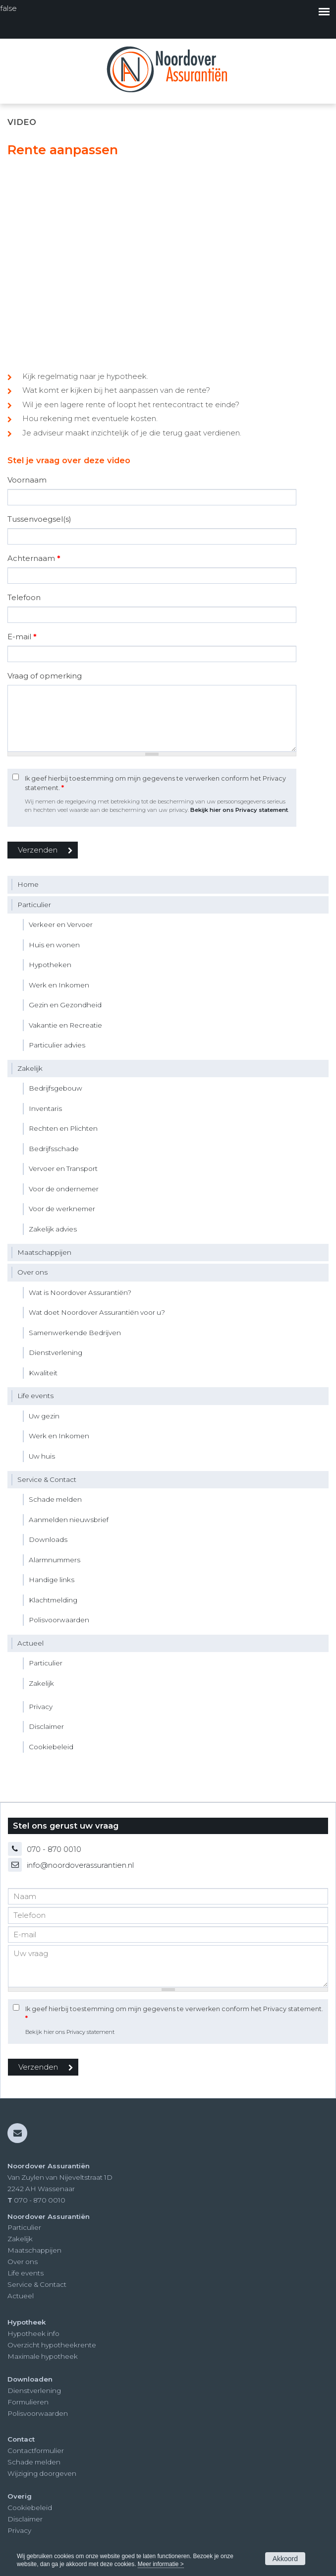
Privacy (19, 2530)
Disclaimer (25, 2519)
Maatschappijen (34, 2250)
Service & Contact (36, 2284)
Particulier (24, 2227)
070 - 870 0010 (54, 1849)
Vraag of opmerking (44, 675)
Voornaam (27, 480)
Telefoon (24, 597)
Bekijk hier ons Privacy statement (239, 809)
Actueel (20, 2296)
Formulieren (28, 2402)
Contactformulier (35, 2450)
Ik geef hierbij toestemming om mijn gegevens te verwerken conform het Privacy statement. (155, 783)
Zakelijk (20, 2239)
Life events (25, 2273)
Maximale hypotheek (42, 2356)
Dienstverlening (34, 2390)
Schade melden (33, 2462)
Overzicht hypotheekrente (51, 2345)
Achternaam (33, 558)
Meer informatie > (161, 2564)
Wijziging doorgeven (41, 2473)
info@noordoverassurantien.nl (80, 1865)
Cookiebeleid (29, 2508)
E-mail (22, 636)
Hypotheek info (33, 2333)
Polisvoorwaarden (37, 2413)
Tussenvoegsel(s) (39, 519)
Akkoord (285, 2559)
